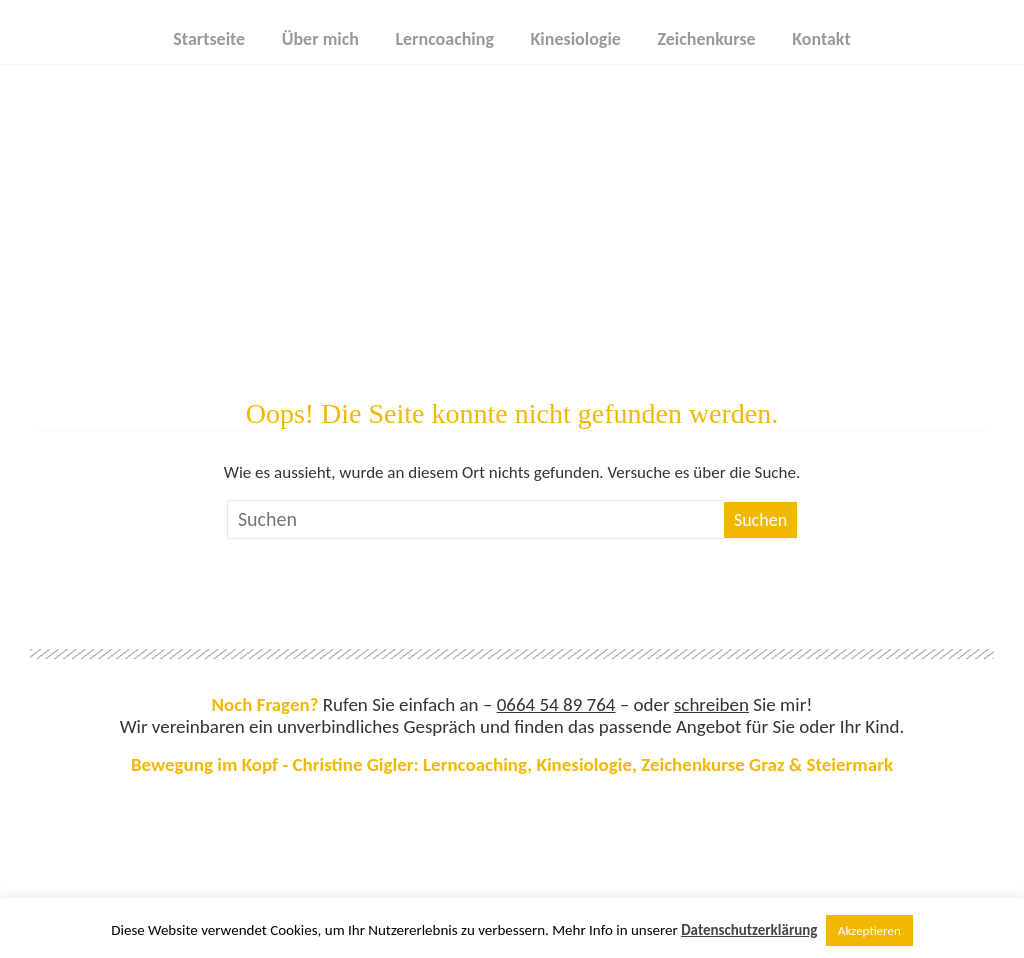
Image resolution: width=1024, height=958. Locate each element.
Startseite (209, 39)
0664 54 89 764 (556, 704)
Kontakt (821, 39)
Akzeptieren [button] (869, 930)
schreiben (711, 704)
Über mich (320, 39)
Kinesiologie (576, 39)
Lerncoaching (444, 39)
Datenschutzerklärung (749, 930)
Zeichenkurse (706, 39)
